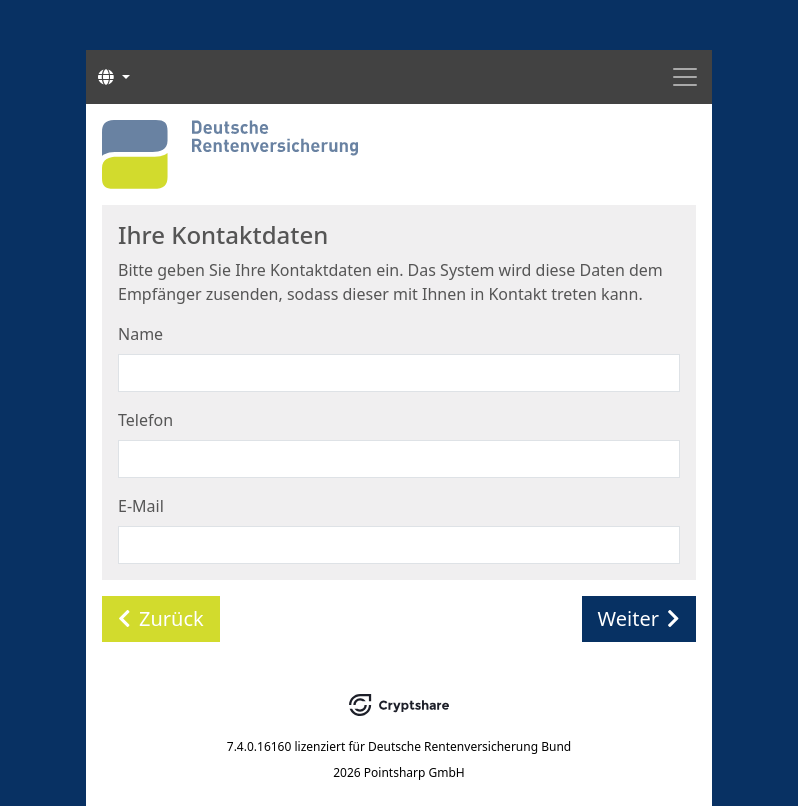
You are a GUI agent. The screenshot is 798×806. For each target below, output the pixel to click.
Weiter (639, 618)
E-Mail (141, 506)
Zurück (161, 618)
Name (140, 334)
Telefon (145, 420)
